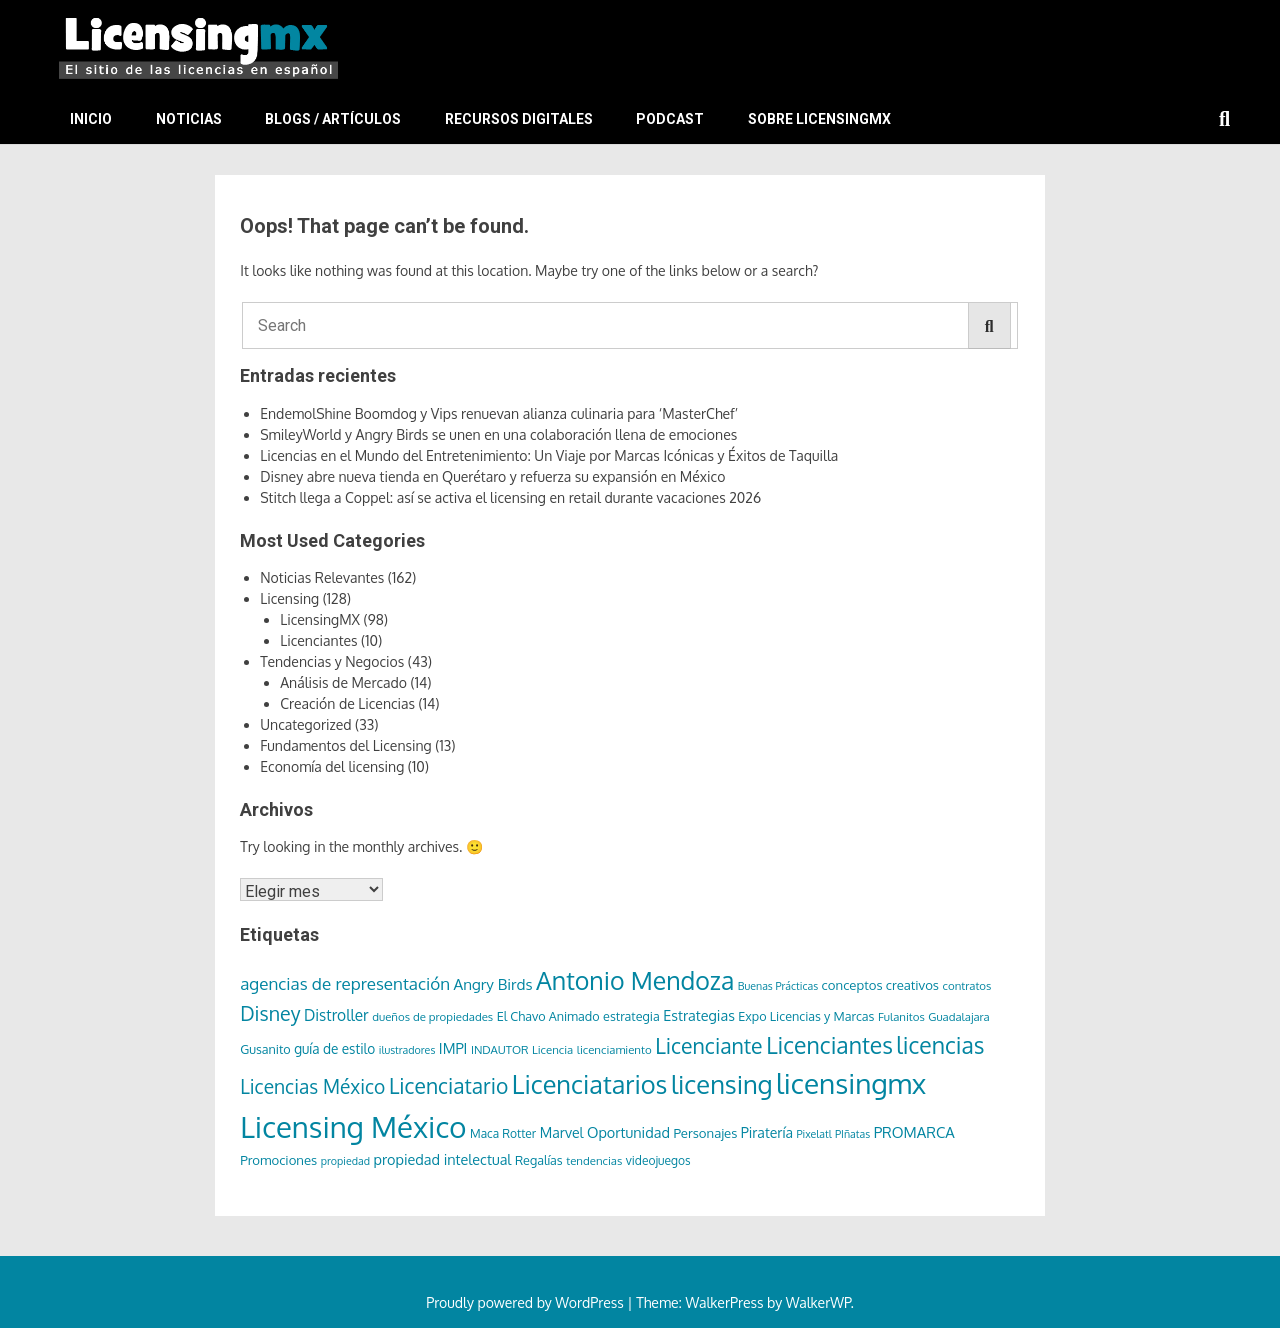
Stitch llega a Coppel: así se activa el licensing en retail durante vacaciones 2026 (510, 497)
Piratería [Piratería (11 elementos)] (767, 1132)
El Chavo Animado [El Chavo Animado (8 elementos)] (548, 1016)
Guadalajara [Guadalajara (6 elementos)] (959, 1016)
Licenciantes (318, 640)
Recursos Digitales (519, 119)
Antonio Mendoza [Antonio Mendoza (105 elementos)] (635, 980)
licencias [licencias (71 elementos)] (940, 1044)
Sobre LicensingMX (819, 119)
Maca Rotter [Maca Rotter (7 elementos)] (503, 1133)
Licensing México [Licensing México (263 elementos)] (353, 1126)
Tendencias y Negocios (332, 661)
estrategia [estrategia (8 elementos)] (631, 1016)
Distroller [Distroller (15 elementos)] (336, 1015)
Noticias (189, 119)
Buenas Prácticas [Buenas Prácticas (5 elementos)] (778, 986)
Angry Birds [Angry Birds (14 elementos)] (493, 984)
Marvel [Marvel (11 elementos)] (562, 1132)
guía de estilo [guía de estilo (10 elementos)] (334, 1048)
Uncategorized (305, 724)
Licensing (289, 598)
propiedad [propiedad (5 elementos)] (345, 1161)
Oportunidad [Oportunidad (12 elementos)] (628, 1132)
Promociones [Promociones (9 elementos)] (278, 1159)
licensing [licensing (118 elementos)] (722, 1084)
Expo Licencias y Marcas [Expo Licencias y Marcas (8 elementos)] (806, 1016)
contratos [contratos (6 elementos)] (967, 985)
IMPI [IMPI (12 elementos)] (453, 1048)
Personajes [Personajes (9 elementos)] (705, 1132)
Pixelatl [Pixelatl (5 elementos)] (813, 1134)
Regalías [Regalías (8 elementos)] (539, 1160)
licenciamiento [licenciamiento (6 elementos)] (614, 1049)
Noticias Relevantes (322, 577)
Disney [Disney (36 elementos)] (270, 1013)
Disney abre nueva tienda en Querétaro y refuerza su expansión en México (492, 476)
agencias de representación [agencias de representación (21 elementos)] (345, 983)
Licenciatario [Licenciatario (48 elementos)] (448, 1085)
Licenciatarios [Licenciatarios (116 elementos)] (590, 1084)
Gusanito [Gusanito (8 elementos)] (265, 1049)
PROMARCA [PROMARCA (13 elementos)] (914, 1132)
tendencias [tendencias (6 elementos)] (594, 1160)
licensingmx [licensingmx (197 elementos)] (851, 1083)
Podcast (670, 119)
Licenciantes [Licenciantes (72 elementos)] (829, 1044)
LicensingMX (320, 619)
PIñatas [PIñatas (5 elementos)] (852, 1134)
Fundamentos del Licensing (346, 745)
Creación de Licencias (347, 703)
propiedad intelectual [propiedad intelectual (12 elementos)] (442, 1159)
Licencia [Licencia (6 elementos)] (552, 1049)
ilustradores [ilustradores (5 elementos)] (407, 1050)
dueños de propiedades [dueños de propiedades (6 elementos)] (432, 1016)
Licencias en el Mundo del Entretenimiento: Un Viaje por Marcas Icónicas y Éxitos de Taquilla (549, 455)
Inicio (91, 119)
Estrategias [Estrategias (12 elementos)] (699, 1015)
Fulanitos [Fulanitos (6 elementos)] (901, 1016)
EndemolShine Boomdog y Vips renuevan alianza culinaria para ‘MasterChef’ (499, 413)
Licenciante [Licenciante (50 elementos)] (709, 1045)
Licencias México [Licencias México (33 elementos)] (312, 1086)
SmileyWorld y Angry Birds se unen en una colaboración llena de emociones (498, 434)
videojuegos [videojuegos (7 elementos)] (658, 1160)
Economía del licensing (332, 766)
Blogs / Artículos (333, 119)
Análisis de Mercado (343, 682)
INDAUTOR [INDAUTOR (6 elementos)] (500, 1049)
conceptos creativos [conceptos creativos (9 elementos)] (880, 984)
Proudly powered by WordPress (526, 1302)
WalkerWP (818, 1302)
